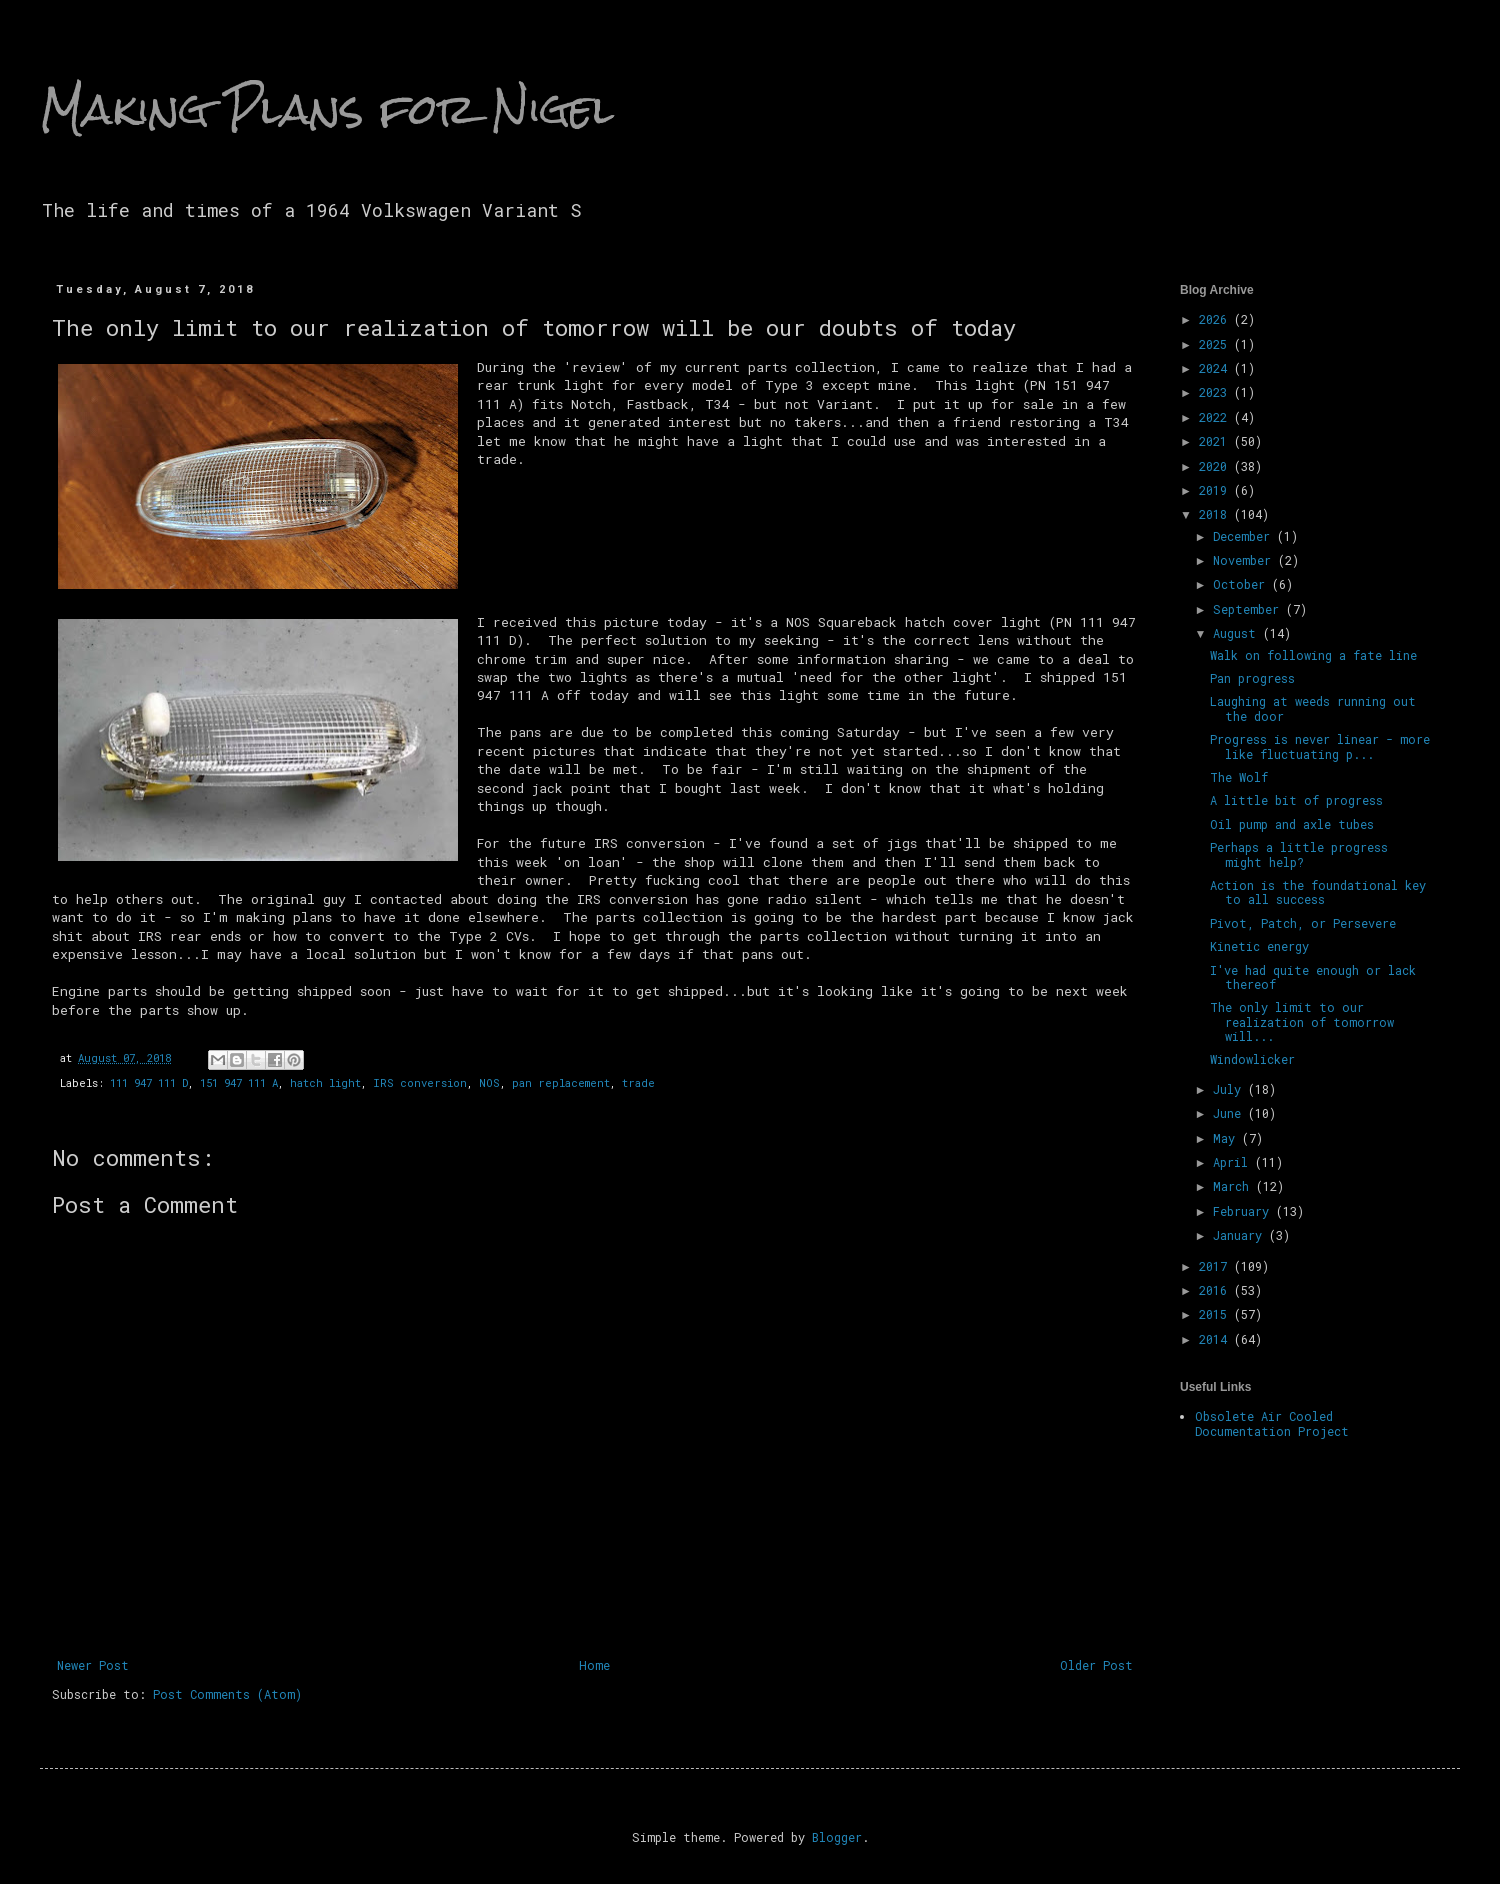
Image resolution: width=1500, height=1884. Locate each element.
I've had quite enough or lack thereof (1313, 977)
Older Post (1096, 1665)
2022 (1216, 417)
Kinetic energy (1259, 946)
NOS (489, 1083)
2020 (1216, 466)
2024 (1216, 368)
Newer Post (93, 1665)
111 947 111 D (149, 1083)
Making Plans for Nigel (327, 109)
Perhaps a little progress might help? (1299, 854)
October (1242, 584)
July (1230, 1089)
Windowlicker (1252, 1059)
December (1245, 536)
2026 (1216, 319)
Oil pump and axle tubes (1292, 824)
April (1234, 1162)
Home (594, 1665)
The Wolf (1239, 777)
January (1241, 1235)
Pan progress (1252, 678)
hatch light (325, 1083)
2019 (1216, 490)
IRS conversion (420, 1083)
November (1245, 560)
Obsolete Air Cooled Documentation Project (1272, 1423)
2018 (1216, 514)
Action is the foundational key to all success (1318, 892)
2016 (1216, 1290)
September (1249, 609)
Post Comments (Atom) (227, 1694)
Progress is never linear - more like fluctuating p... (1320, 746)
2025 (1216, 344)
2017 (1216, 1266)
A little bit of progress (1296, 800)
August (1238, 633)
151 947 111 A (239, 1083)
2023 (1216, 392)
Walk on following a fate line (1313, 655)
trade (638, 1083)
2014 (1216, 1339)
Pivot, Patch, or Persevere (1303, 923)
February (1244, 1211)
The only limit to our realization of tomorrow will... (1302, 1021)
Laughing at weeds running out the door (1313, 708)
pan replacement (561, 1083)
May (1227, 1138)
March (1234, 1186)
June (1230, 1113)
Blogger (837, 1837)
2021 (1216, 441)
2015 (1216, 1314)
